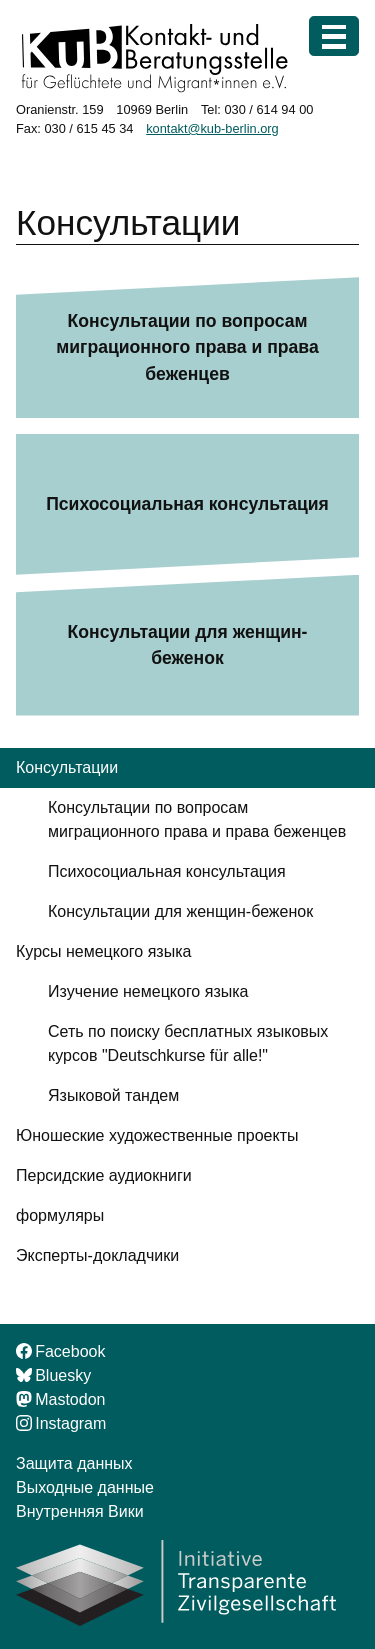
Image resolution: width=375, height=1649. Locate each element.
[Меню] (334, 36)
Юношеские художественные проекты (157, 1135)
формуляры (60, 1215)
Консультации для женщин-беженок (188, 645)
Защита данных (74, 1463)
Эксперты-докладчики (97, 1255)
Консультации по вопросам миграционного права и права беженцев (187, 347)
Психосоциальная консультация (187, 504)
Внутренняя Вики (80, 1511)
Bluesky (53, 1375)
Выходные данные (85, 1487)
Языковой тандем (113, 1095)
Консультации (67, 767)
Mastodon (60, 1399)
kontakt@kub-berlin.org (212, 128)
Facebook (60, 1351)
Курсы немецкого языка (103, 951)
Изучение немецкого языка (148, 991)
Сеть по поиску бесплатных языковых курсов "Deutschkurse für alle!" (188, 1043)
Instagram (61, 1423)
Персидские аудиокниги (104, 1175)
